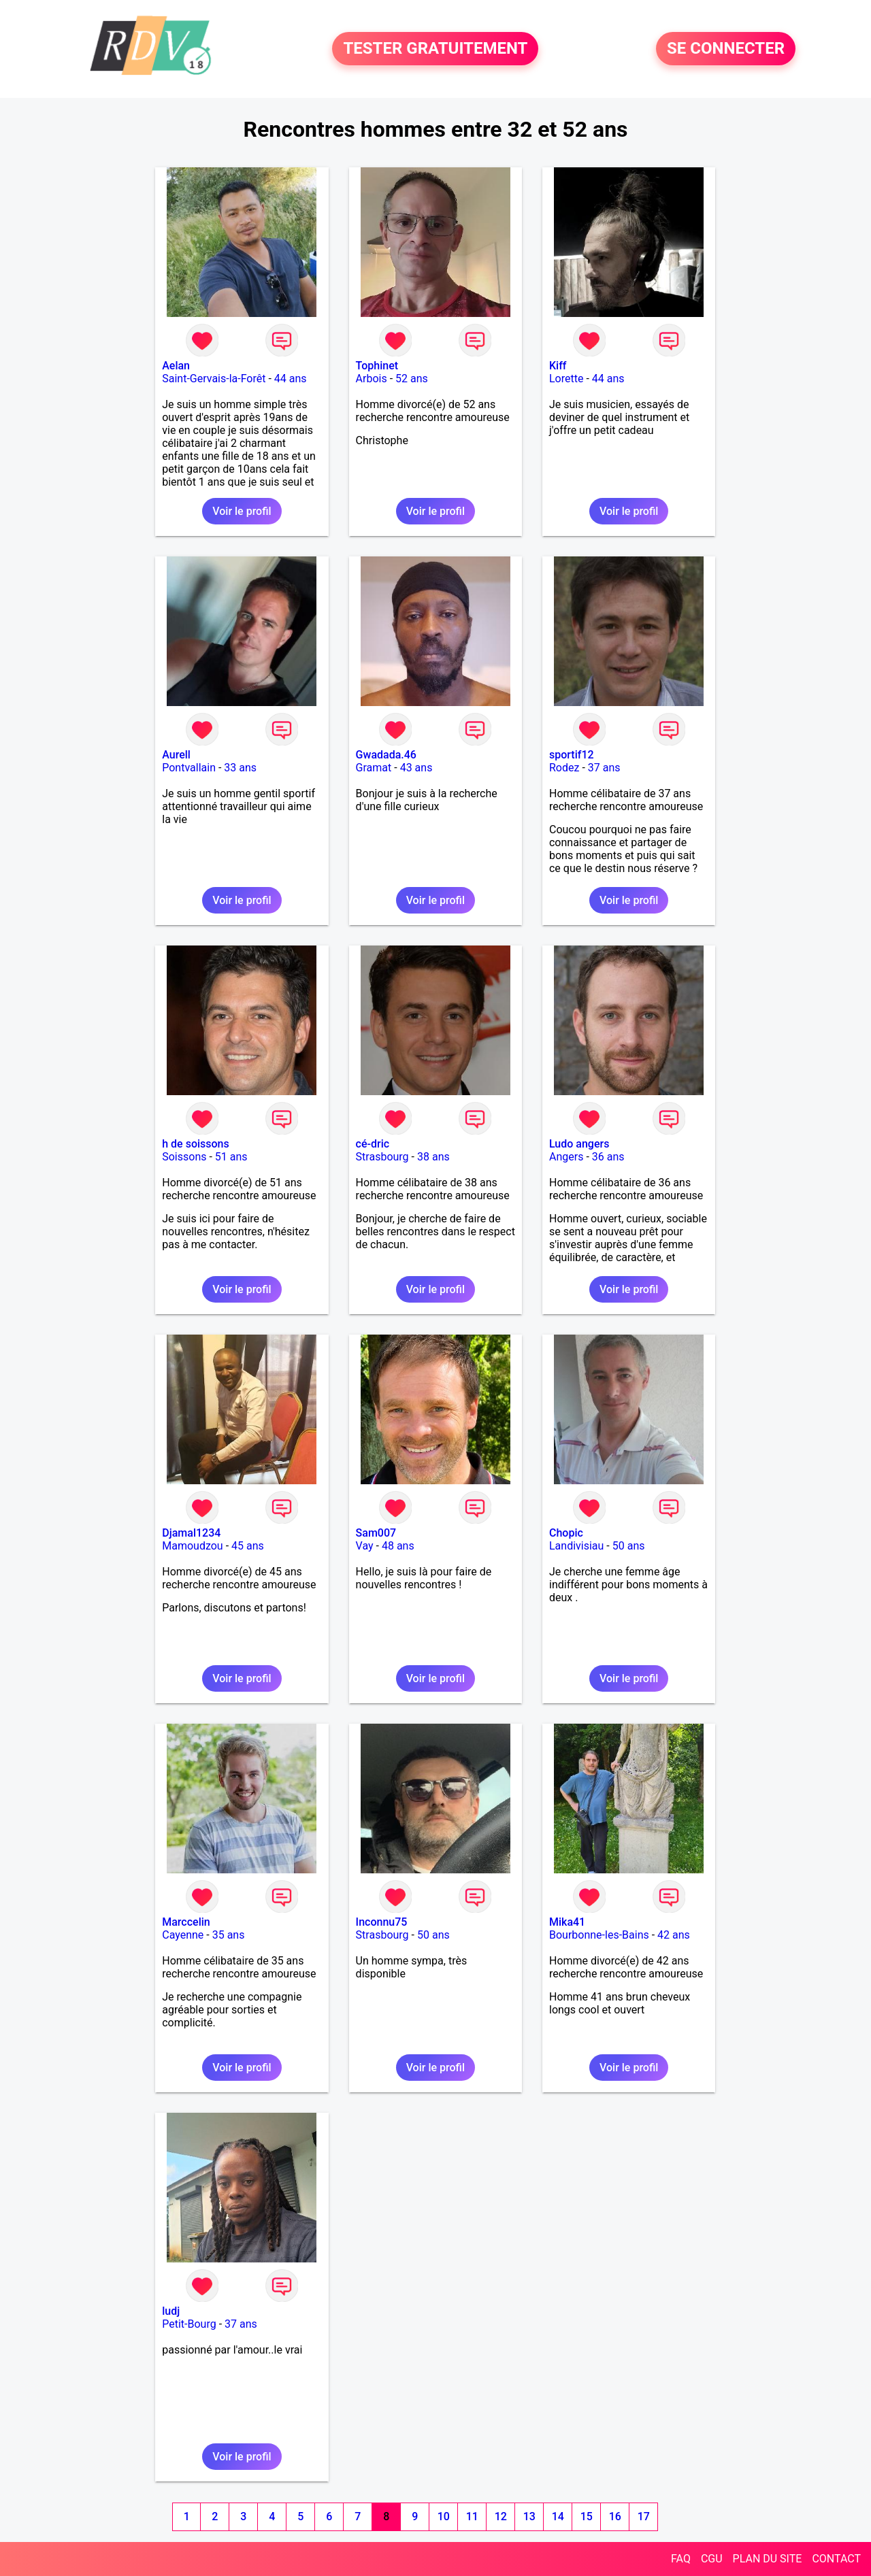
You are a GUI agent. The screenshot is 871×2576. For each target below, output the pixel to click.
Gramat (374, 767)
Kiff (557, 365)
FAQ (681, 2558)
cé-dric (372, 1143)
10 (444, 2516)
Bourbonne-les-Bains (599, 1934)
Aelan (176, 365)
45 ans (247, 1545)
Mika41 (567, 1922)
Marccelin (186, 1922)
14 (558, 2516)
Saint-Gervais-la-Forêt (213, 378)
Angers (566, 1156)
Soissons (184, 1156)
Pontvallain (189, 767)
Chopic (566, 1532)
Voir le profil (241, 511)
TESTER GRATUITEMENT (435, 48)
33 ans (240, 767)
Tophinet (377, 365)
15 (586, 2516)
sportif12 (571, 754)
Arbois (371, 378)
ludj (171, 2311)
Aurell (176, 754)
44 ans (290, 378)
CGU (712, 2558)
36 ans (608, 1156)
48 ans (398, 1545)
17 (644, 2516)
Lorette (566, 378)
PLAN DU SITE (767, 2558)
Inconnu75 (382, 1922)
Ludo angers (579, 1143)
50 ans (628, 1545)
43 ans (416, 767)
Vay (365, 1545)
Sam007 (376, 1532)
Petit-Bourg (189, 2324)
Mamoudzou (192, 1545)
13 (529, 2516)
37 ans (604, 767)
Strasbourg (382, 1156)
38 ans (433, 1156)
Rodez (564, 767)
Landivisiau (576, 1545)
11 (472, 2516)
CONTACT (836, 2558)
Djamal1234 (191, 1532)
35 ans (228, 1934)
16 (615, 2516)
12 (501, 2516)
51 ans (231, 1156)
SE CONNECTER (726, 48)
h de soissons (195, 1143)
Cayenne (182, 1934)
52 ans (411, 378)
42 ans (673, 1934)
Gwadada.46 (386, 754)
